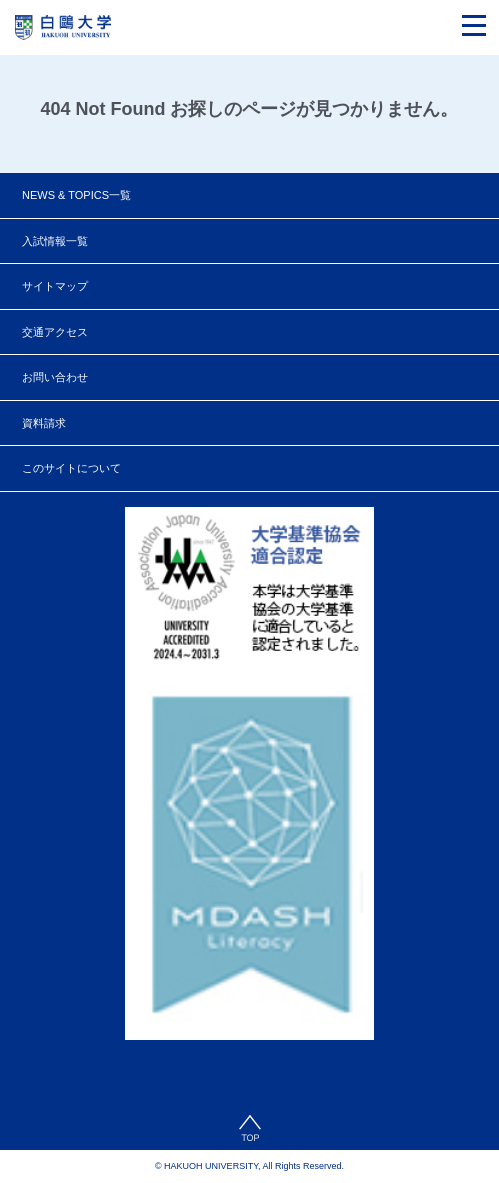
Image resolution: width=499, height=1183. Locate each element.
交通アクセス (55, 332)
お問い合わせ (55, 377)
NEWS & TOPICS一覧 (76, 195)
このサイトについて (71, 468)
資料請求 (44, 423)
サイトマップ (55, 286)
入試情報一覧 (55, 241)
